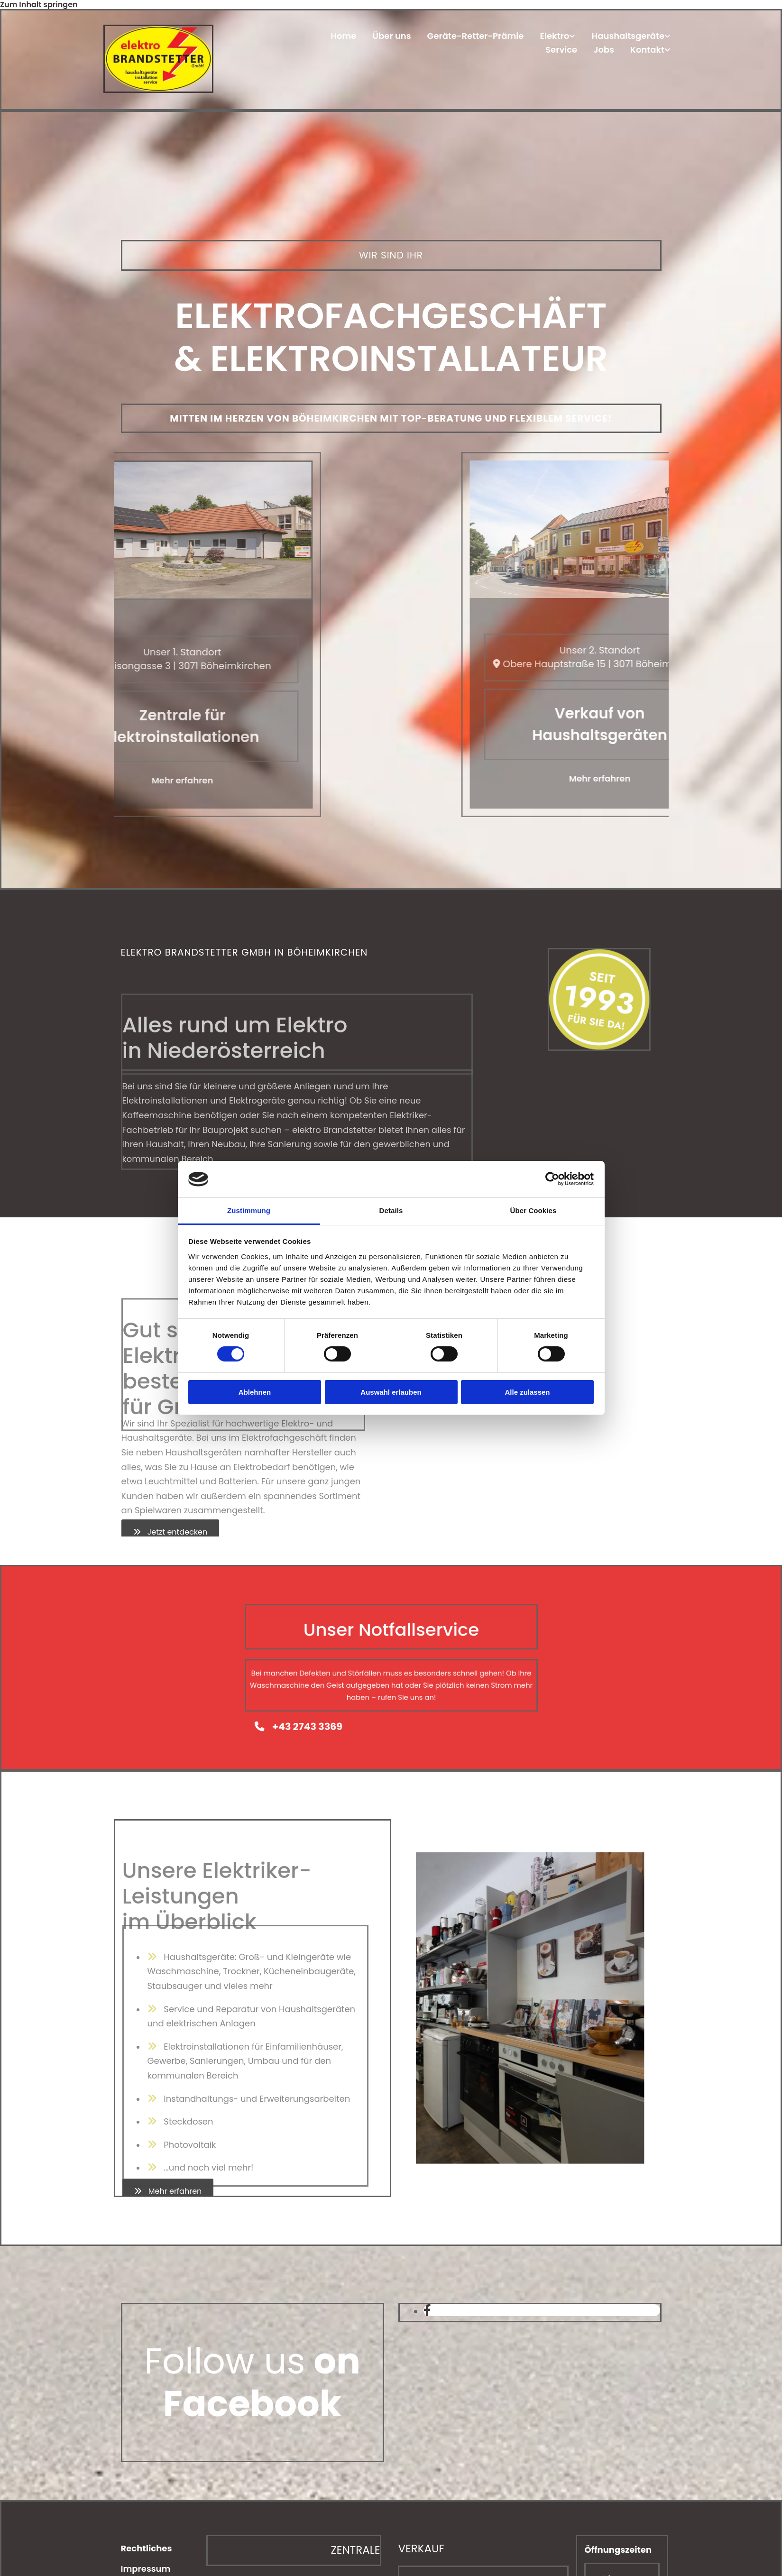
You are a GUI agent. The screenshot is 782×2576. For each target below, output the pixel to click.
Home (343, 36)
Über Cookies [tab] (533, 1210)
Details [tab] (391, 1210)
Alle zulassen (527, 1392)
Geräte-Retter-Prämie (475, 36)
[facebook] (427, 2310)
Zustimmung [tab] (248, 1210)
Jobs (603, 50)
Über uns (392, 36)
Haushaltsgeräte (627, 36)
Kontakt (647, 50)
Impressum (146, 2569)
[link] (557, 38)
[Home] (158, 90)
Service (561, 50)
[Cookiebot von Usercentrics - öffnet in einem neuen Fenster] (552, 1179)
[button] (170, 1532)
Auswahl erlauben (390, 1392)
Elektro (554, 36)
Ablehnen (255, 1392)
